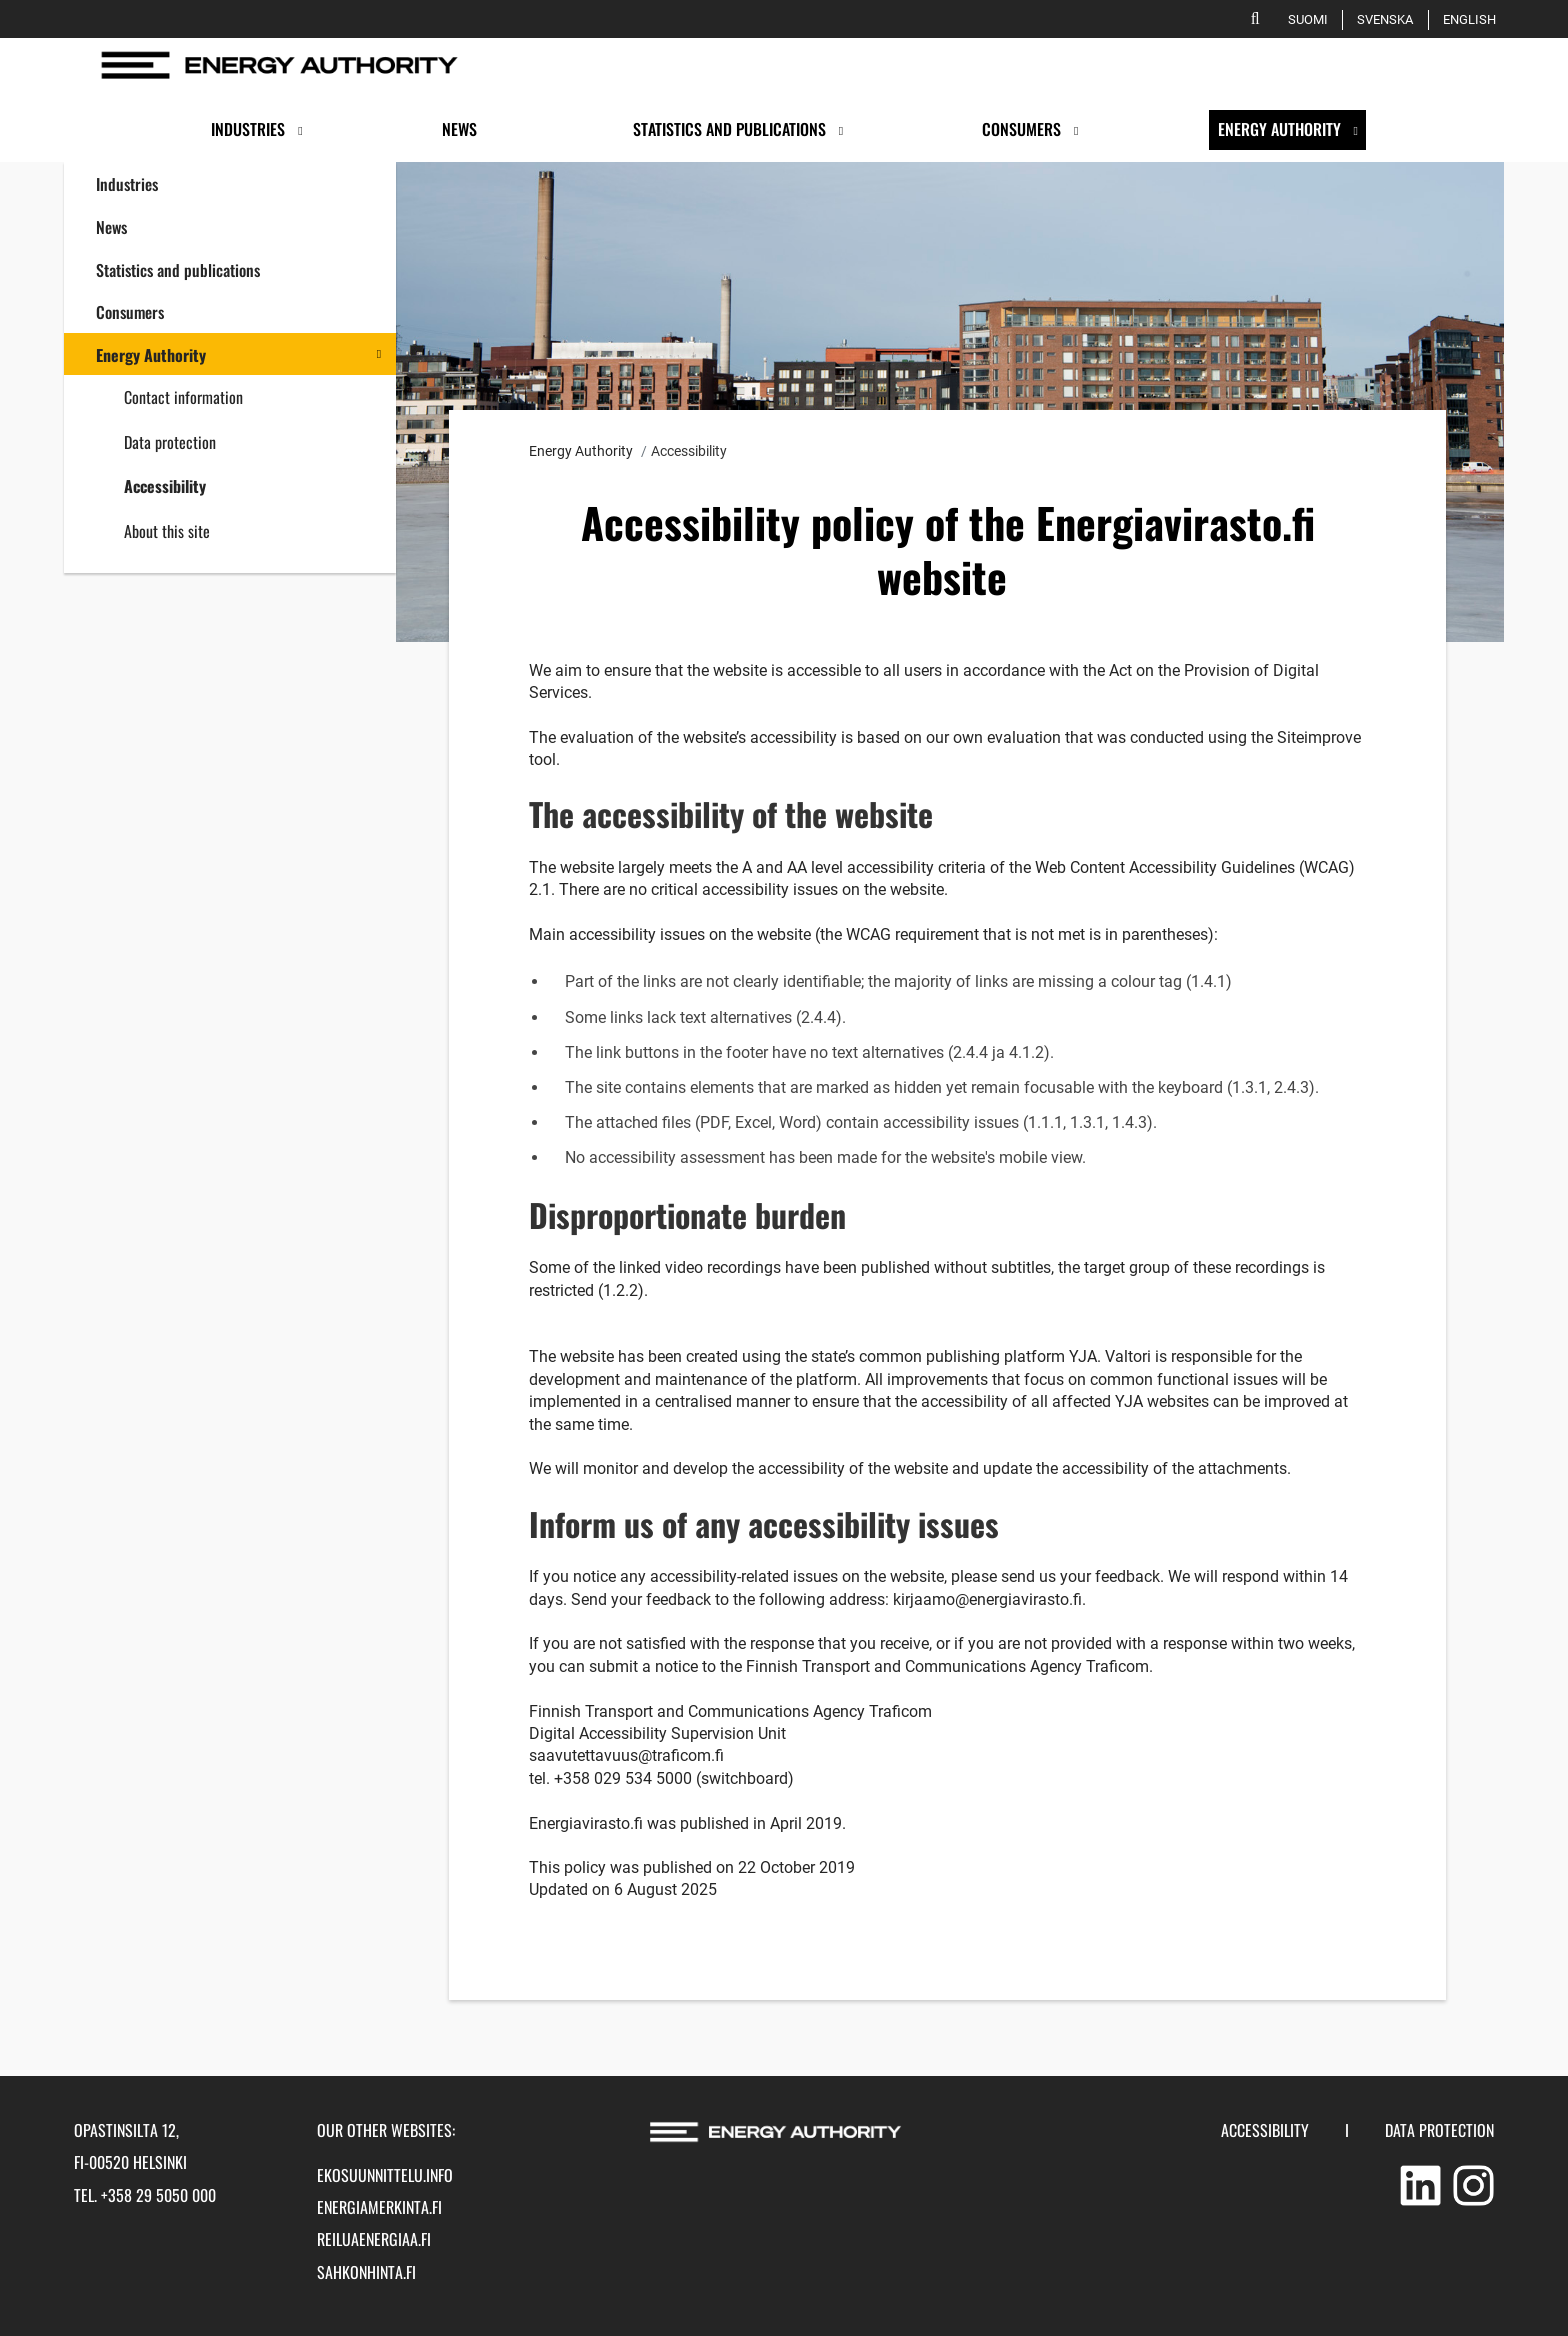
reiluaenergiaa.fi (374, 2239)
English (1473, 19)
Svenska (1388, 19)
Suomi (1311, 19)
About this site (167, 531)
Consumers (130, 312)
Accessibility (165, 486)
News (111, 227)
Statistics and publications (178, 270)
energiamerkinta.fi (379, 2207)
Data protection (170, 442)
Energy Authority (151, 355)
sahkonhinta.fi (366, 2272)
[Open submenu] (300, 130)
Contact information (183, 397)
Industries (127, 184)
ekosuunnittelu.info (385, 2175)
